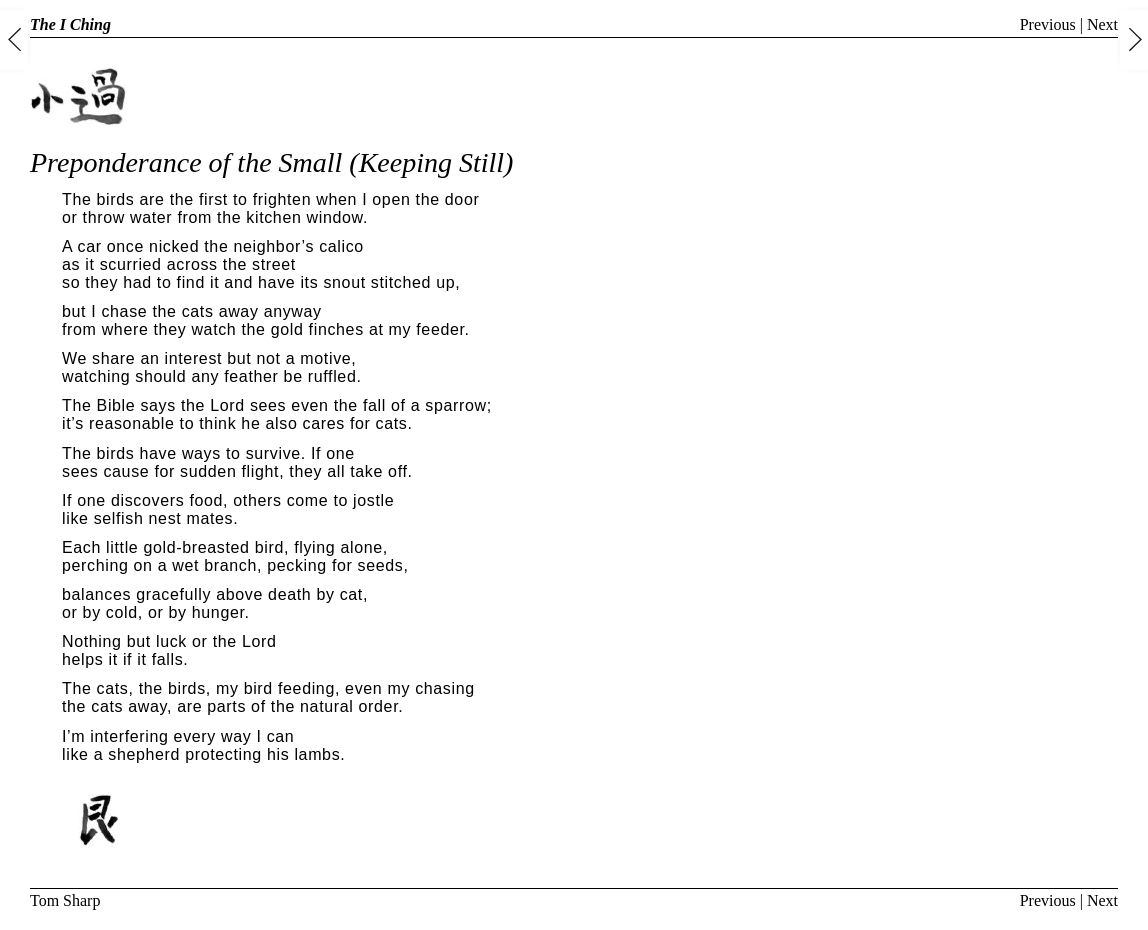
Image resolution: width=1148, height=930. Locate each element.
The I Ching (70, 24)
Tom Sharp (65, 900)
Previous (1048, 24)
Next (1102, 24)
